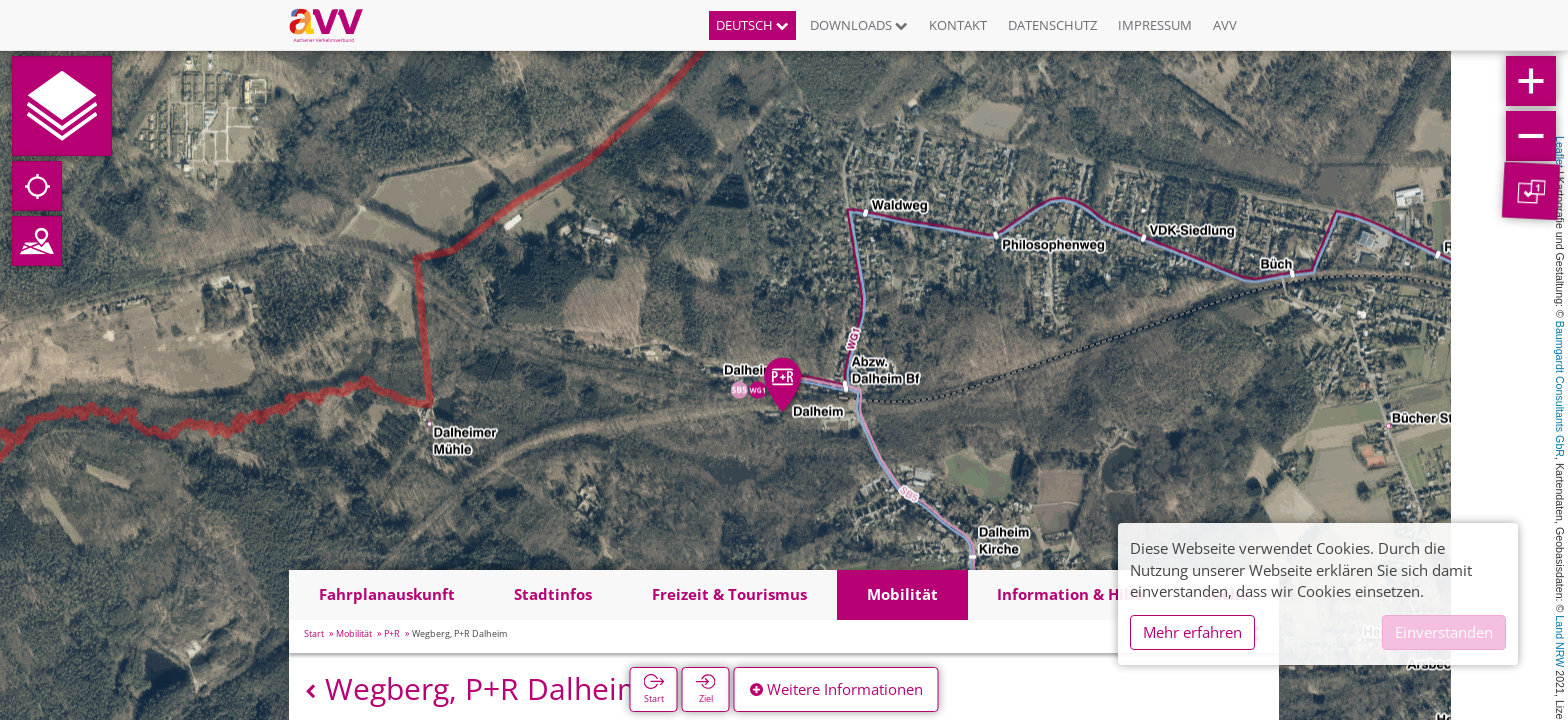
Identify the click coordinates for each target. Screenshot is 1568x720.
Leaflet (1560, 152)
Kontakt (958, 25)
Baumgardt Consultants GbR (1560, 389)
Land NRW (1560, 641)
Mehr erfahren (1192, 632)
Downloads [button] (859, 25)
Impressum (1155, 25)
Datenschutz (1052, 25)
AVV (1225, 25)
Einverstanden (1444, 632)
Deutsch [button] (752, 25)
